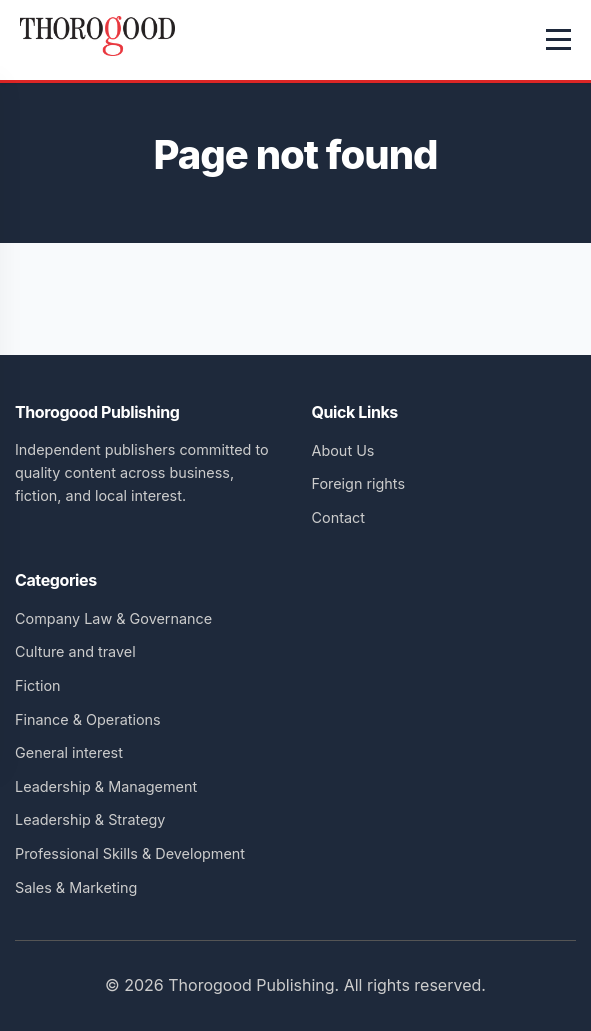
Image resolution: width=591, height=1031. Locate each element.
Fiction (38, 685)
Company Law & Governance (113, 618)
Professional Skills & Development (130, 853)
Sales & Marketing (76, 887)
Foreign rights (359, 483)
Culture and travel (75, 651)
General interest (69, 752)
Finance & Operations (88, 719)
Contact (338, 517)
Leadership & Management (106, 786)
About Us (343, 450)
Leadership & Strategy (90, 819)
